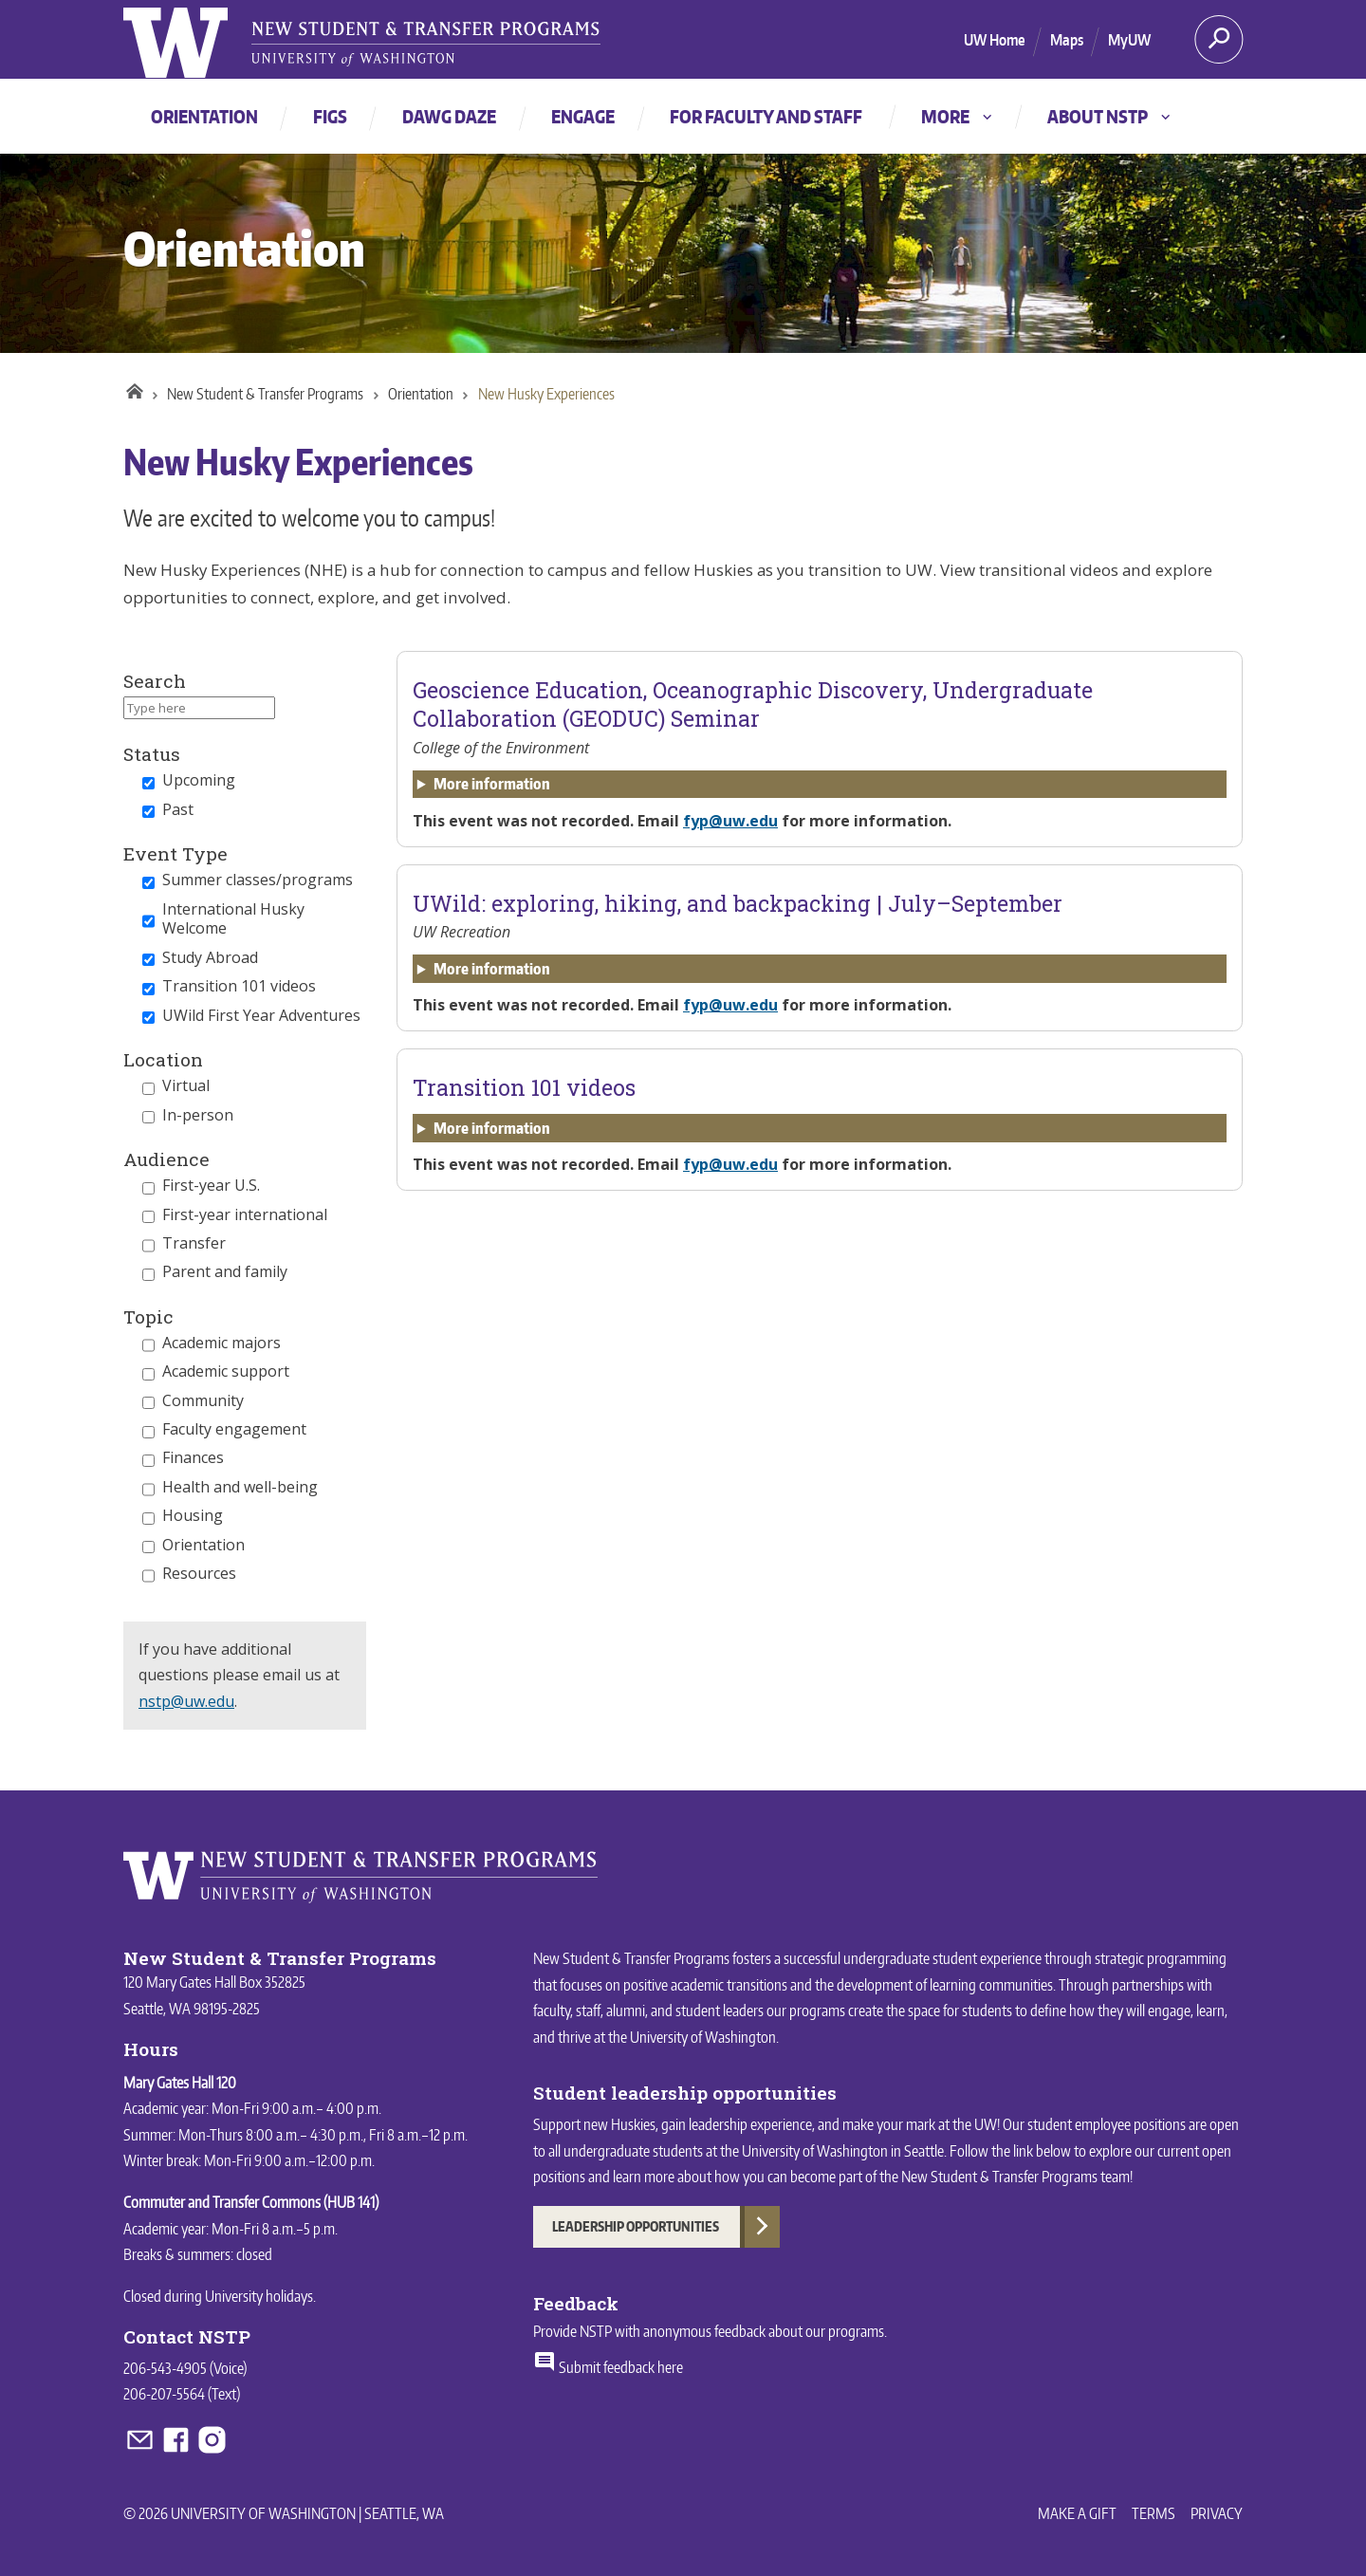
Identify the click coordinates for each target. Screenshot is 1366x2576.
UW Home (994, 39)
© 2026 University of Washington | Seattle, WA (283, 2513)
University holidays (259, 2296)
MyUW (1129, 39)
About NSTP (1110, 116)
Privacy (1217, 2513)
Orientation (204, 116)
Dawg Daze (449, 116)
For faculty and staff (766, 116)
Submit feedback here (608, 2367)
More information (492, 783)
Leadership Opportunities (635, 2226)
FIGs (330, 116)
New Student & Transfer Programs (265, 393)
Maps (1066, 39)
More (958, 116)
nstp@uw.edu (186, 1701)
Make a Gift (1077, 2513)
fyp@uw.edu (730, 820)
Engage (583, 116)
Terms (1153, 2513)
